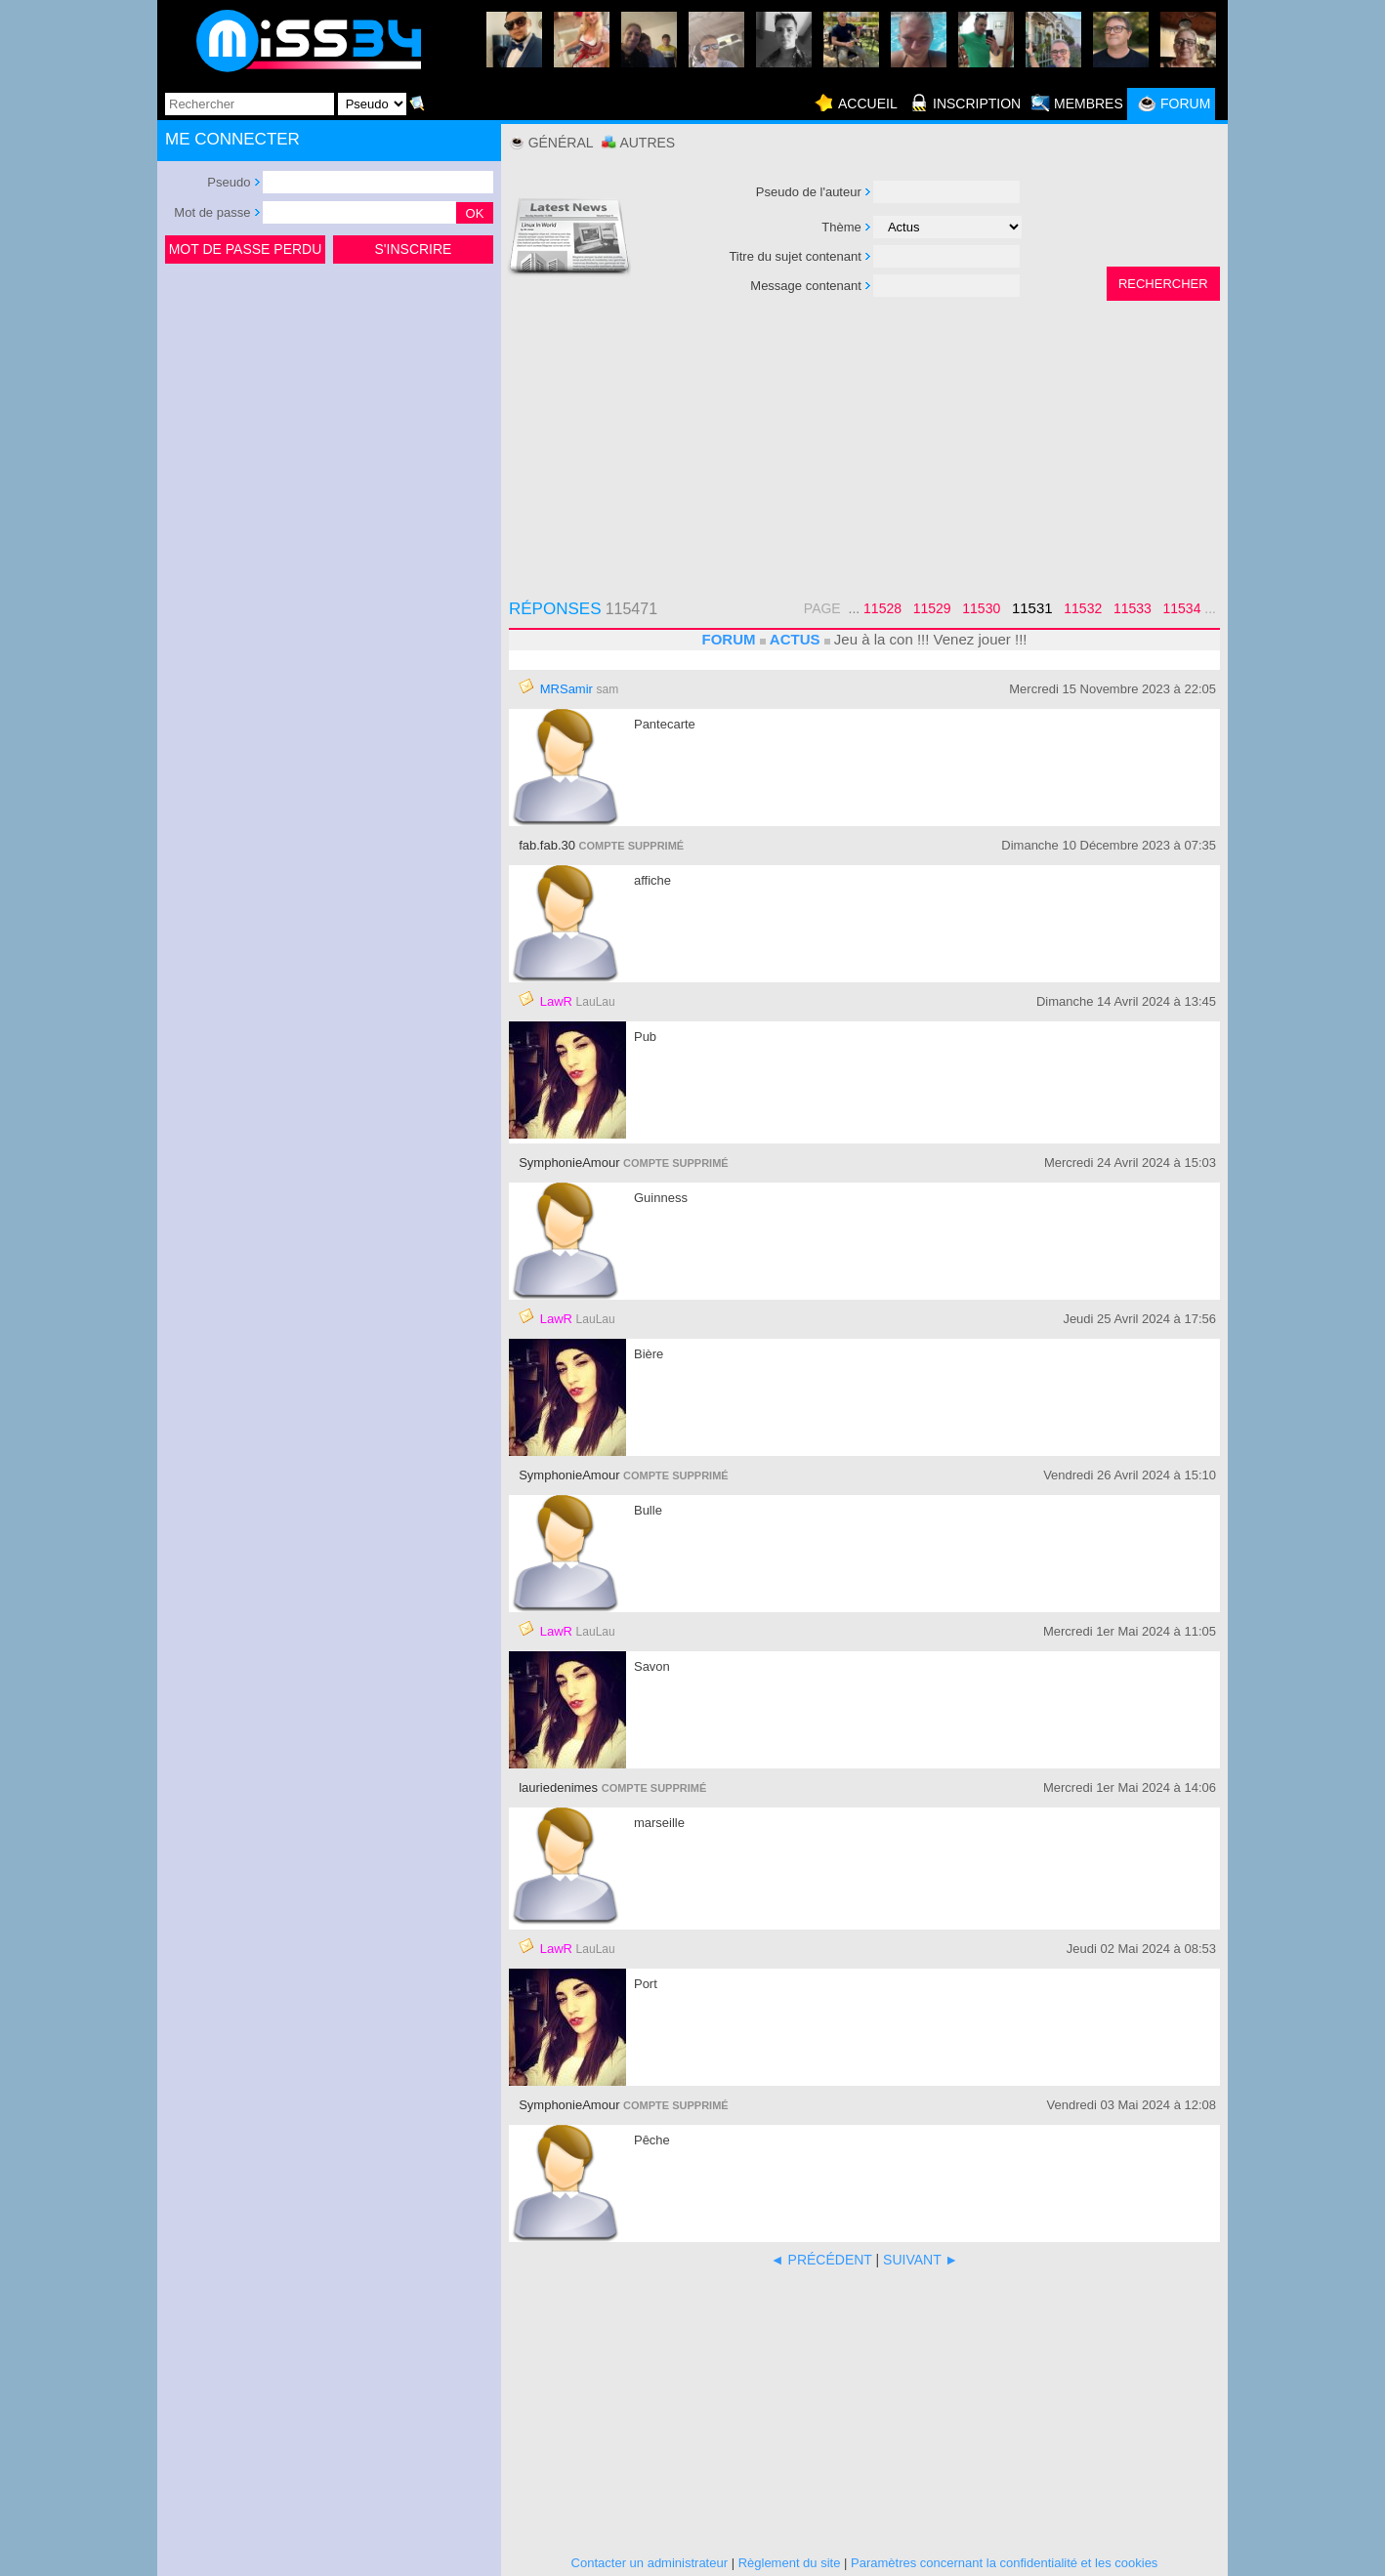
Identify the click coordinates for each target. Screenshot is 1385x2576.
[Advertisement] (329, 414)
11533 (1132, 608)
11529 (932, 608)
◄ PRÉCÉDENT (821, 2259)
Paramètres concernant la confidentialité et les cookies (1004, 2562)
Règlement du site (789, 2562)
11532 (1083, 608)
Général (561, 142)
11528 (882, 608)
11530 (981, 608)
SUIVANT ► (920, 2259)
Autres (647, 142)
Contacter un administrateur (649, 2562)
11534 (1182, 608)
